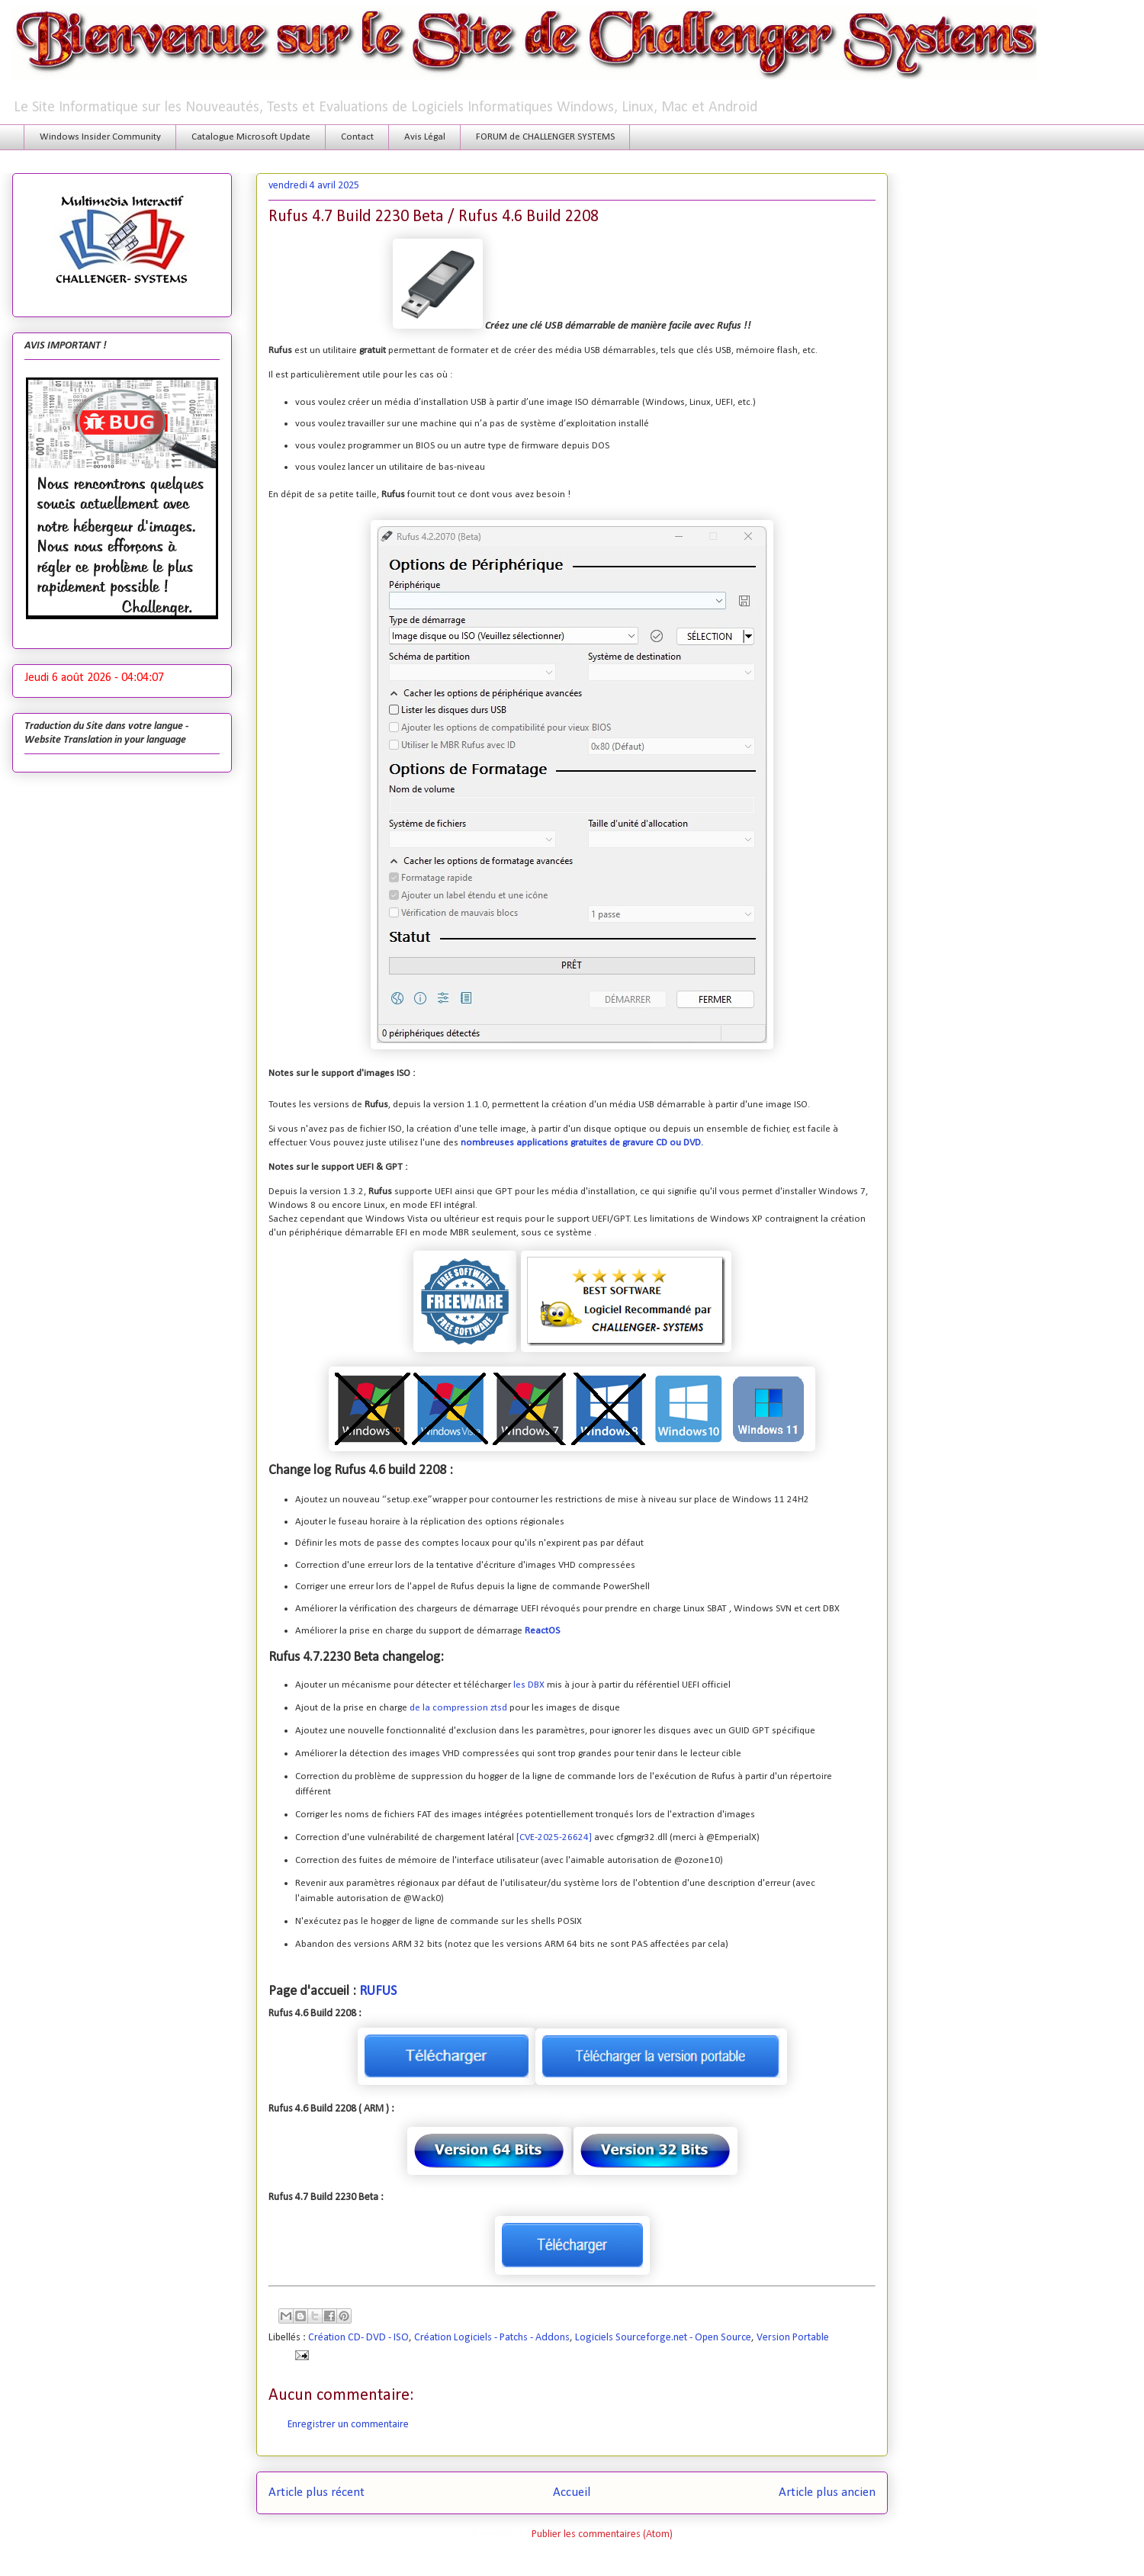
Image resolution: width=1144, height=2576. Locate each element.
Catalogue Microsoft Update (250, 137)
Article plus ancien (827, 2492)
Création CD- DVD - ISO (358, 2337)
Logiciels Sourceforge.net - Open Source (663, 2337)
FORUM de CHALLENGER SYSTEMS (545, 137)
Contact (357, 137)
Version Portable (793, 2337)
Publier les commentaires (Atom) (602, 2534)
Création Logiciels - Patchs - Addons (492, 2337)
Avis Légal (424, 137)
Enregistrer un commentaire (348, 2424)
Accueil (571, 2492)
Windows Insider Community (100, 137)
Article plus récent (316, 2492)
